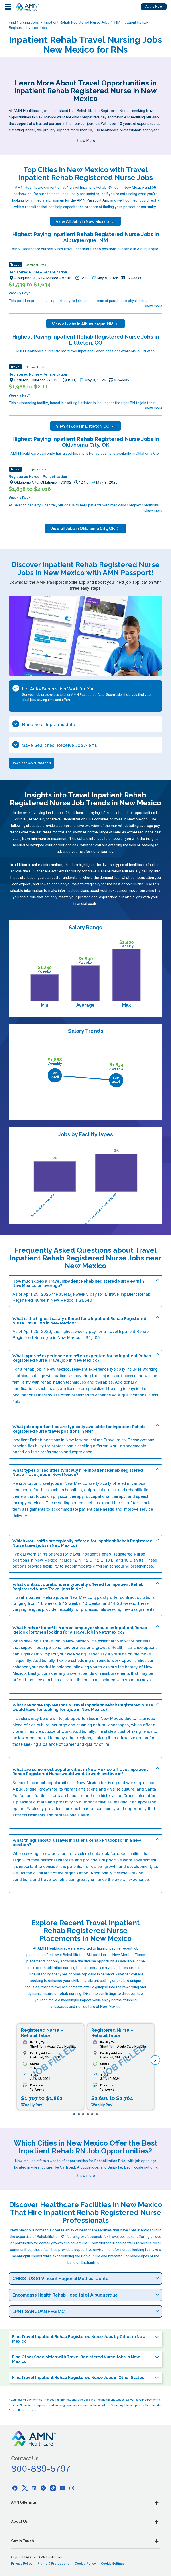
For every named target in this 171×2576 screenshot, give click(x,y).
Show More (85, 140)
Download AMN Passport (31, 763)
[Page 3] (83, 2114)
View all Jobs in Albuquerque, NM (85, 324)
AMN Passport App (93, 200)
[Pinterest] (43, 2488)
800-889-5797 (41, 2468)
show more (153, 306)
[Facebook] (15, 2488)
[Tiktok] (53, 2488)
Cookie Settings (112, 2563)
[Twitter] (24, 2488)
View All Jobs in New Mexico (85, 221)
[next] (155, 2060)
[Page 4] (88, 2114)
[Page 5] (92, 2114)
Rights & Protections (53, 2563)
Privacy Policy (21, 2563)
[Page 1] (74, 2114)
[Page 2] (79, 2114)
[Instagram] (72, 2488)
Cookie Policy (85, 2563)
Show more (85, 2175)
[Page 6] (97, 2114)
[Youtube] (62, 2488)
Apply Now (153, 6)
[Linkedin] (34, 2488)
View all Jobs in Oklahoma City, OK (85, 528)
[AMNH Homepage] (27, 6)
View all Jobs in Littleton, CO (85, 426)
